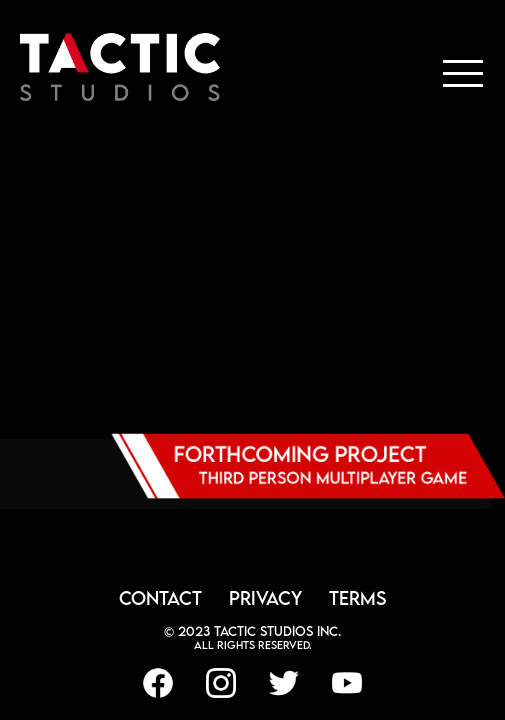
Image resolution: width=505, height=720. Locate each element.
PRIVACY (265, 598)
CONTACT (160, 598)
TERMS (357, 598)
